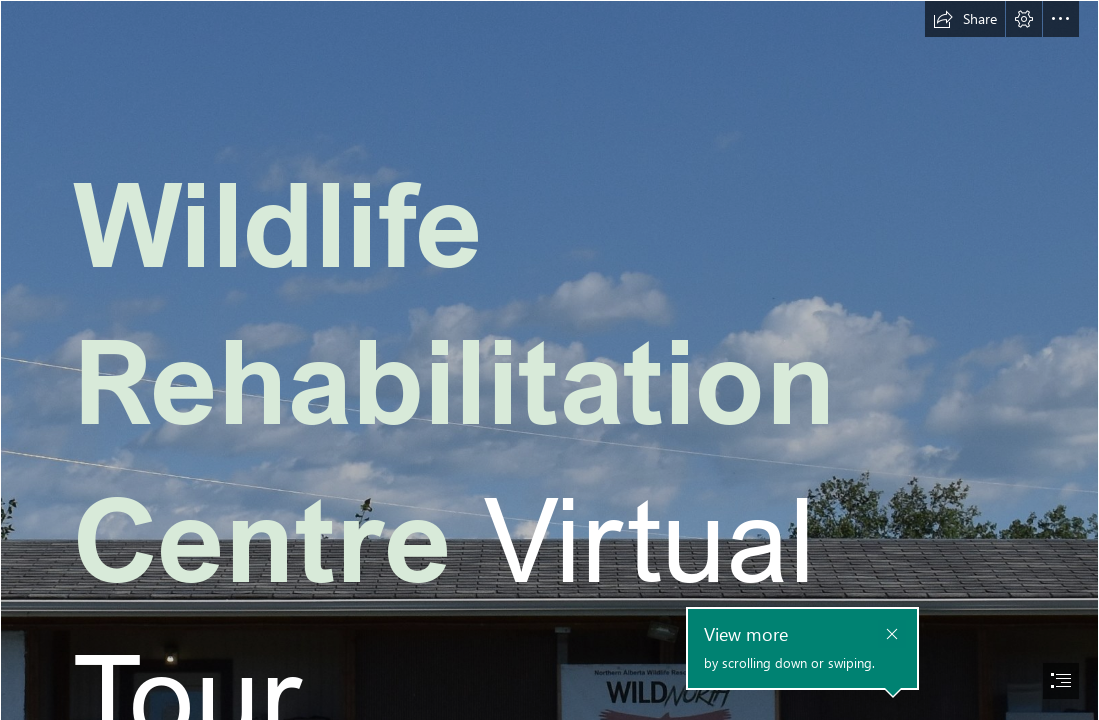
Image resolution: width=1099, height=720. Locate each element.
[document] (549, 360)
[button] (965, 19)
